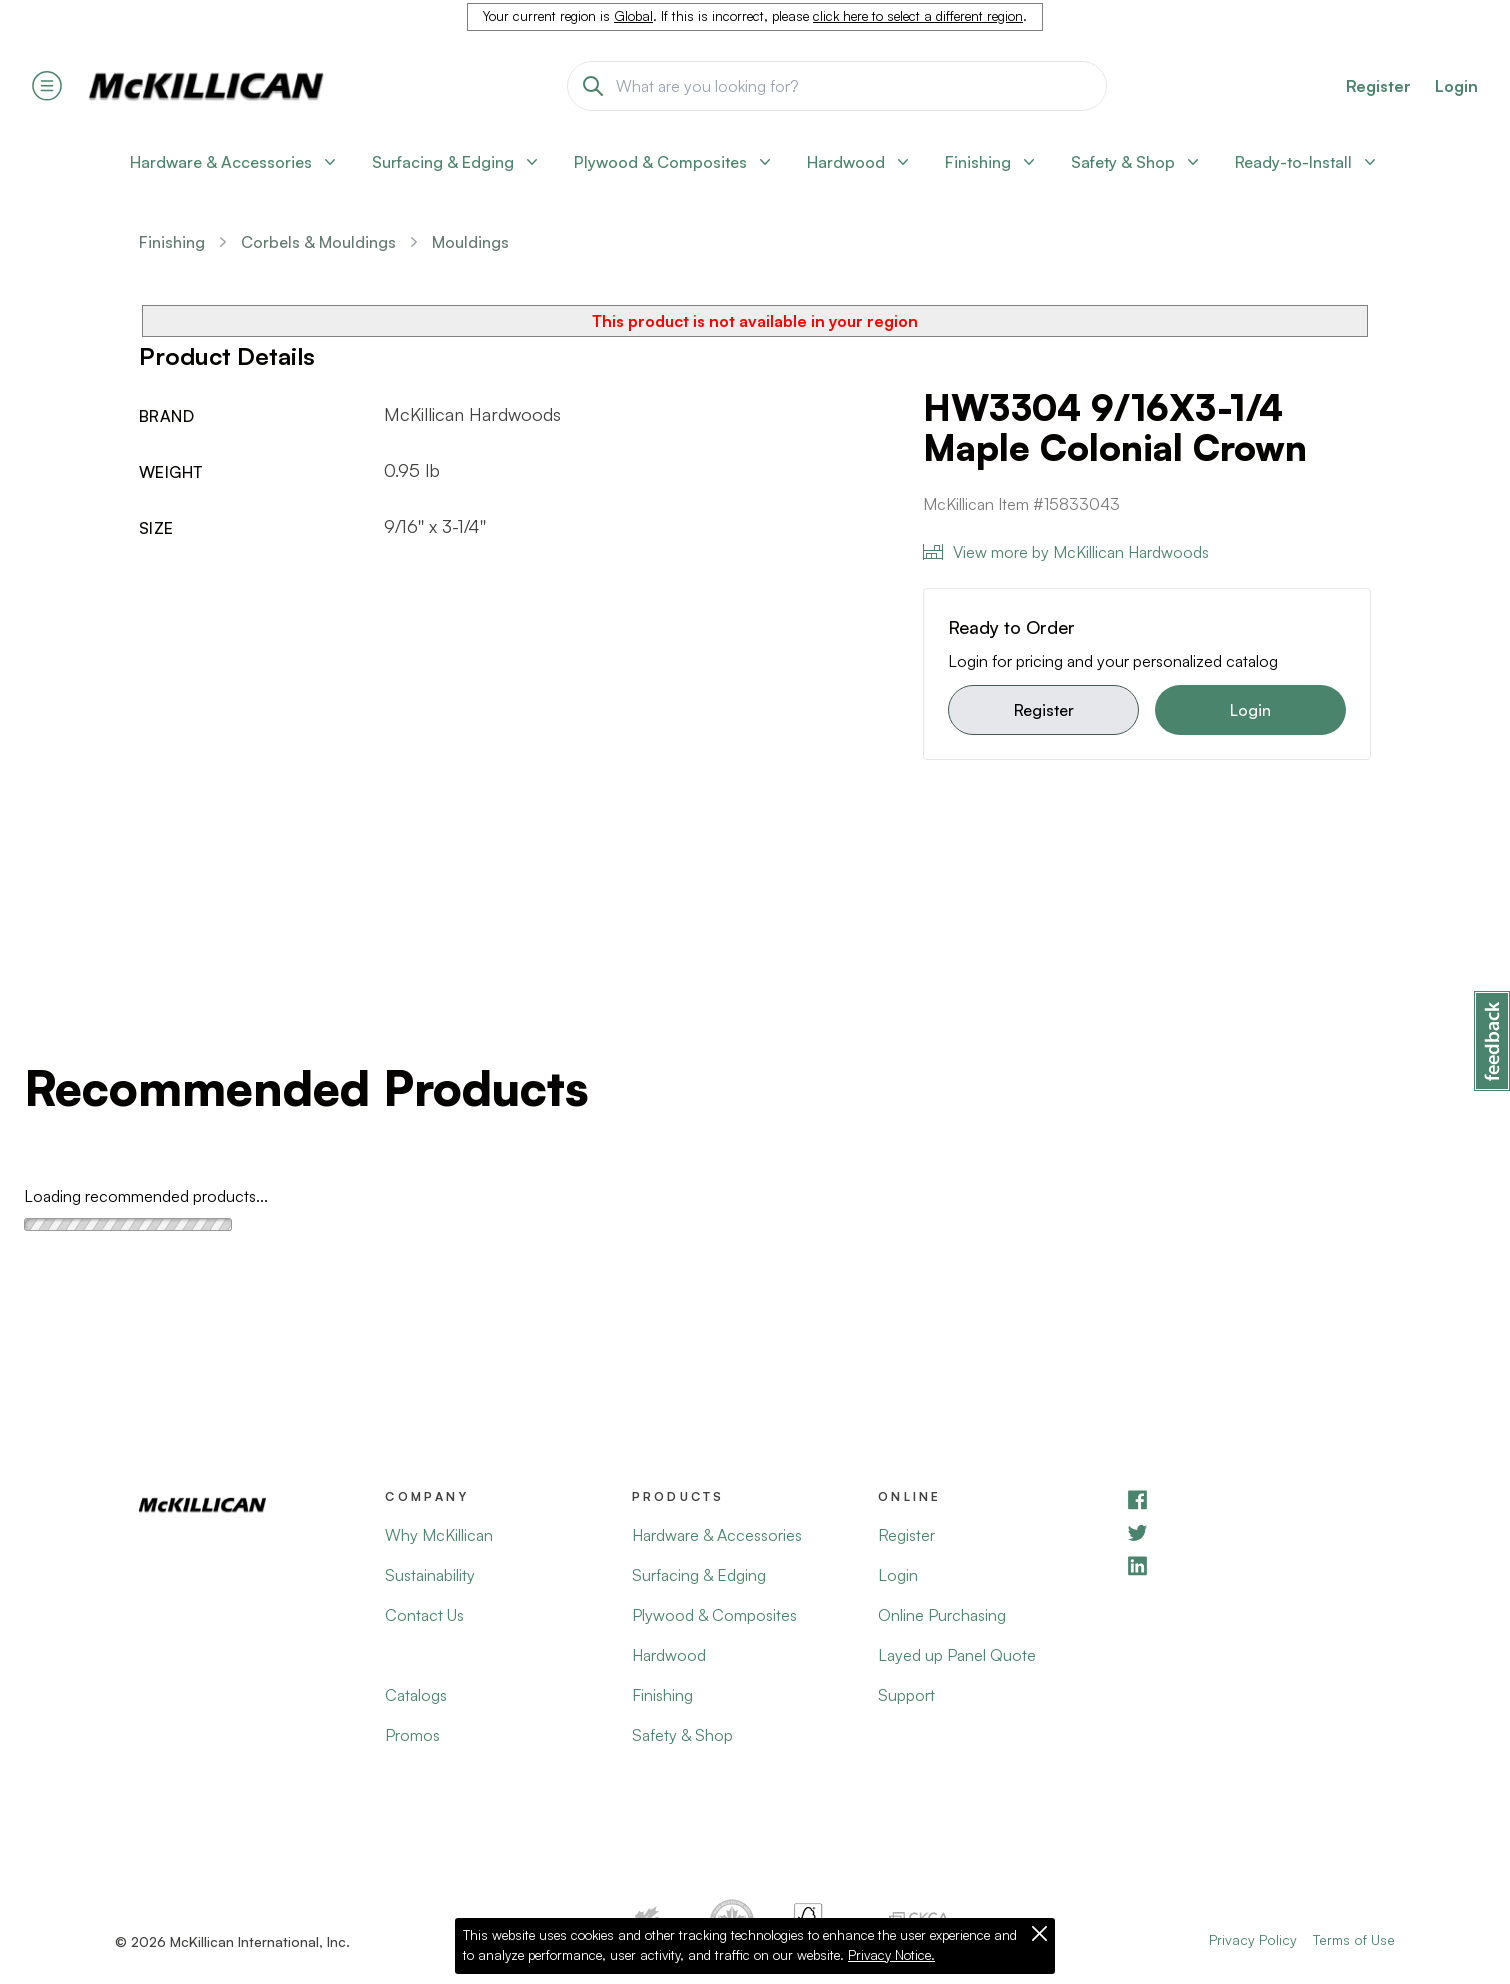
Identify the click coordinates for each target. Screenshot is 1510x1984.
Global (633, 16)
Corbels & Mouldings (318, 242)
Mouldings (470, 242)
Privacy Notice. (891, 1955)
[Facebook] (1248, 1499)
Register (1044, 710)
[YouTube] (1248, 1532)
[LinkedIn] (1248, 1565)
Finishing (172, 242)
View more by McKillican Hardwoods (1066, 552)
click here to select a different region (918, 16)
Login (1456, 86)
